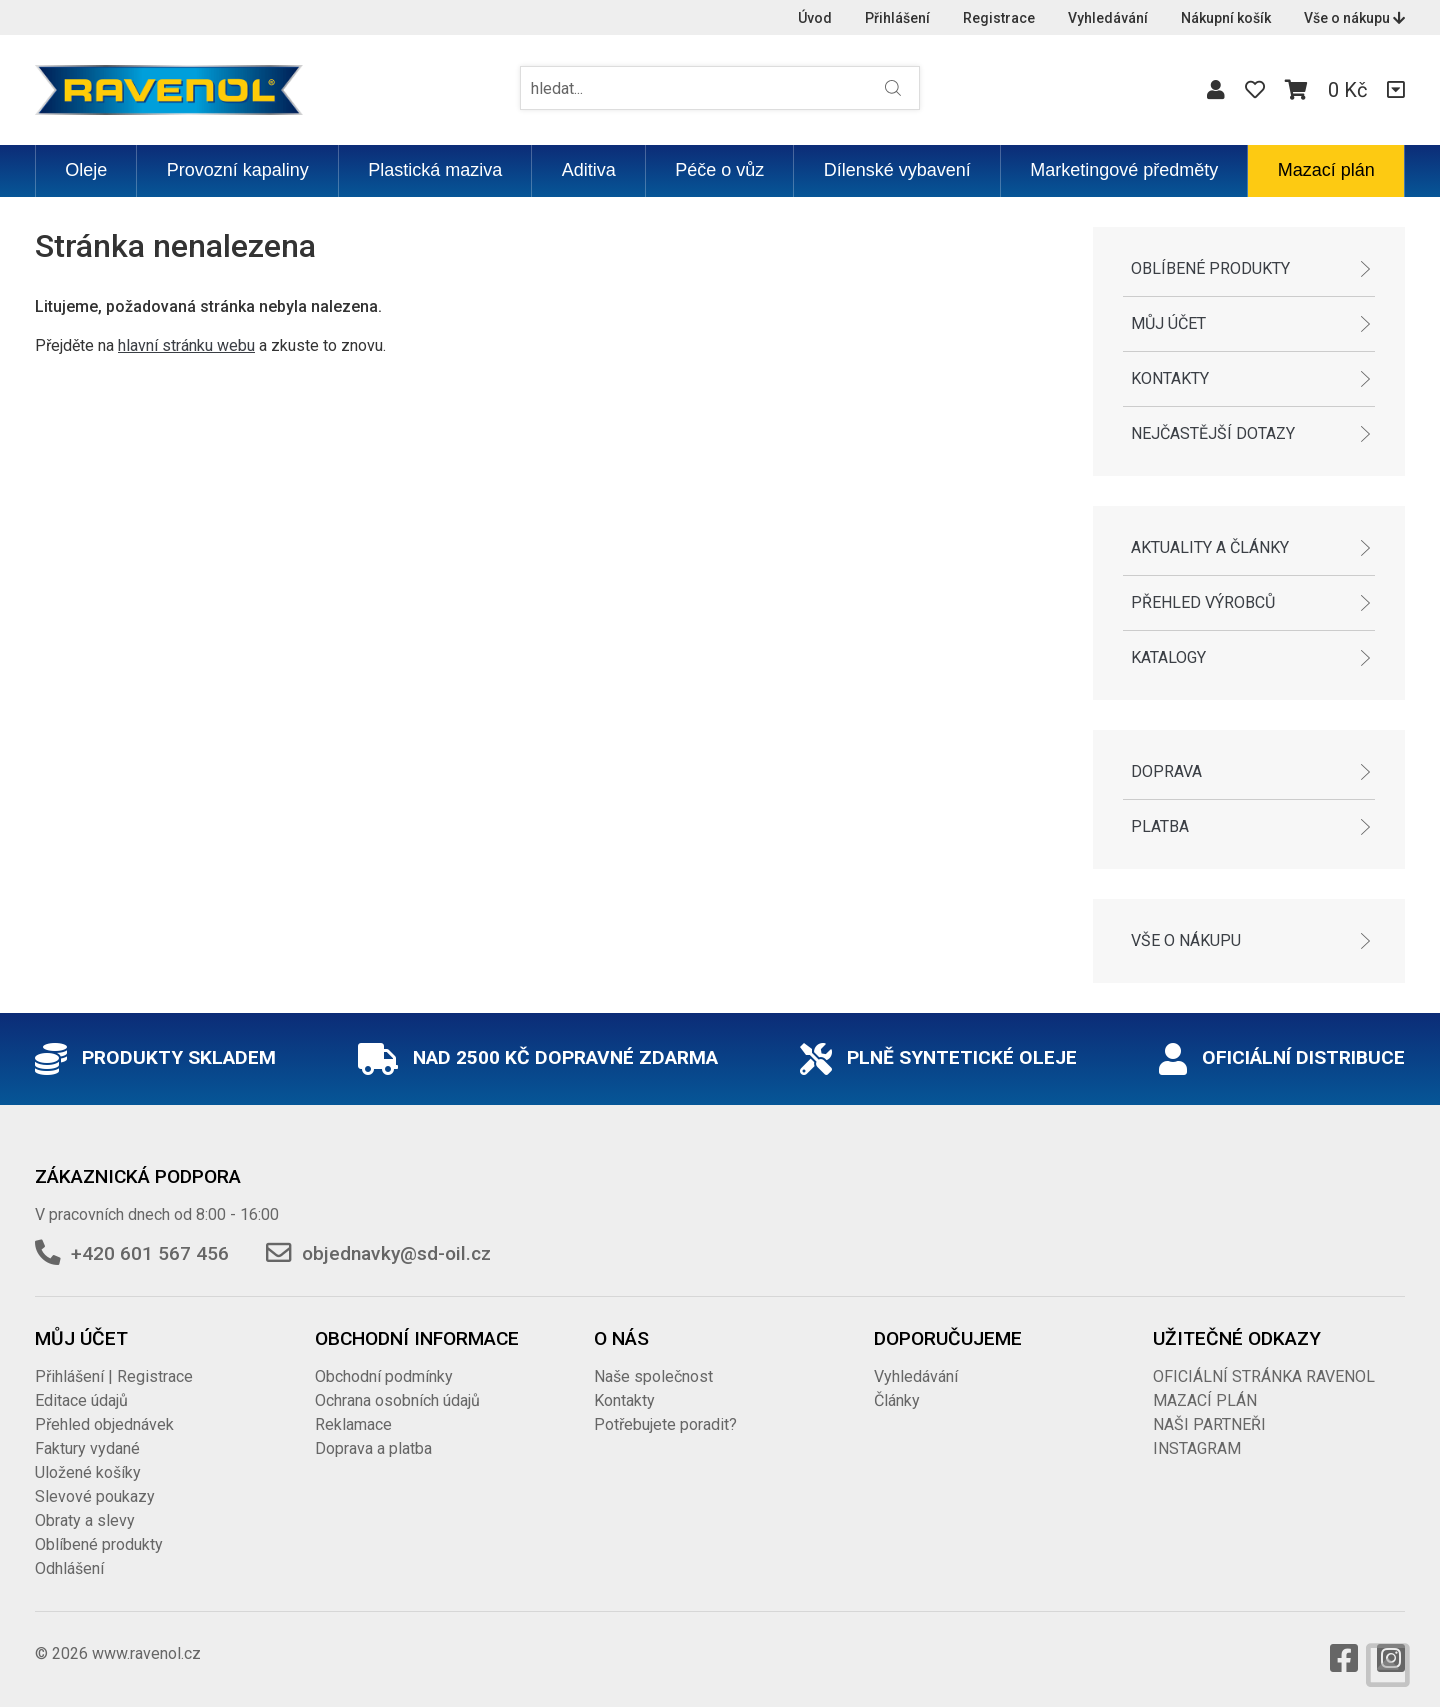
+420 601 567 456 (150, 1253)
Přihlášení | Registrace (114, 1376)
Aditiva (589, 170)
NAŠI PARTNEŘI (1209, 1424)
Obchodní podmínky (384, 1376)
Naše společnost (653, 1376)
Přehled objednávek (104, 1424)
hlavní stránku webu (186, 345)
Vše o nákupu (1354, 18)
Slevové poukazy (95, 1496)
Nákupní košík (1226, 18)
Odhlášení (69, 1568)
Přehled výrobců (1203, 602)
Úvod (815, 18)
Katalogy (1168, 657)
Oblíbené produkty (1210, 268)
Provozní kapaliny (238, 170)
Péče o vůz (719, 170)
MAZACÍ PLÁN (1205, 1400)
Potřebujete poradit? (665, 1424)
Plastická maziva (435, 170)
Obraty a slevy (85, 1520)
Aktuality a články (1210, 547)
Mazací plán (1326, 170)
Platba (1160, 826)
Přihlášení (897, 18)
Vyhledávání (1108, 18)
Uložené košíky (88, 1472)
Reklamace (353, 1424)
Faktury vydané (87, 1448)
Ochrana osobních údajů (397, 1400)
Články (897, 1400)
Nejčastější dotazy (1213, 433)
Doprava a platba (373, 1448)
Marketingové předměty (1124, 170)
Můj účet (1168, 323)
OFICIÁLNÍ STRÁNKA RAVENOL (1264, 1376)
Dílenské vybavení (897, 170)
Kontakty (1170, 378)
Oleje (86, 170)
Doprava (1166, 771)
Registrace (999, 18)
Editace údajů (81, 1400)
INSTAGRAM (1197, 1448)
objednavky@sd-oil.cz (396, 1253)
